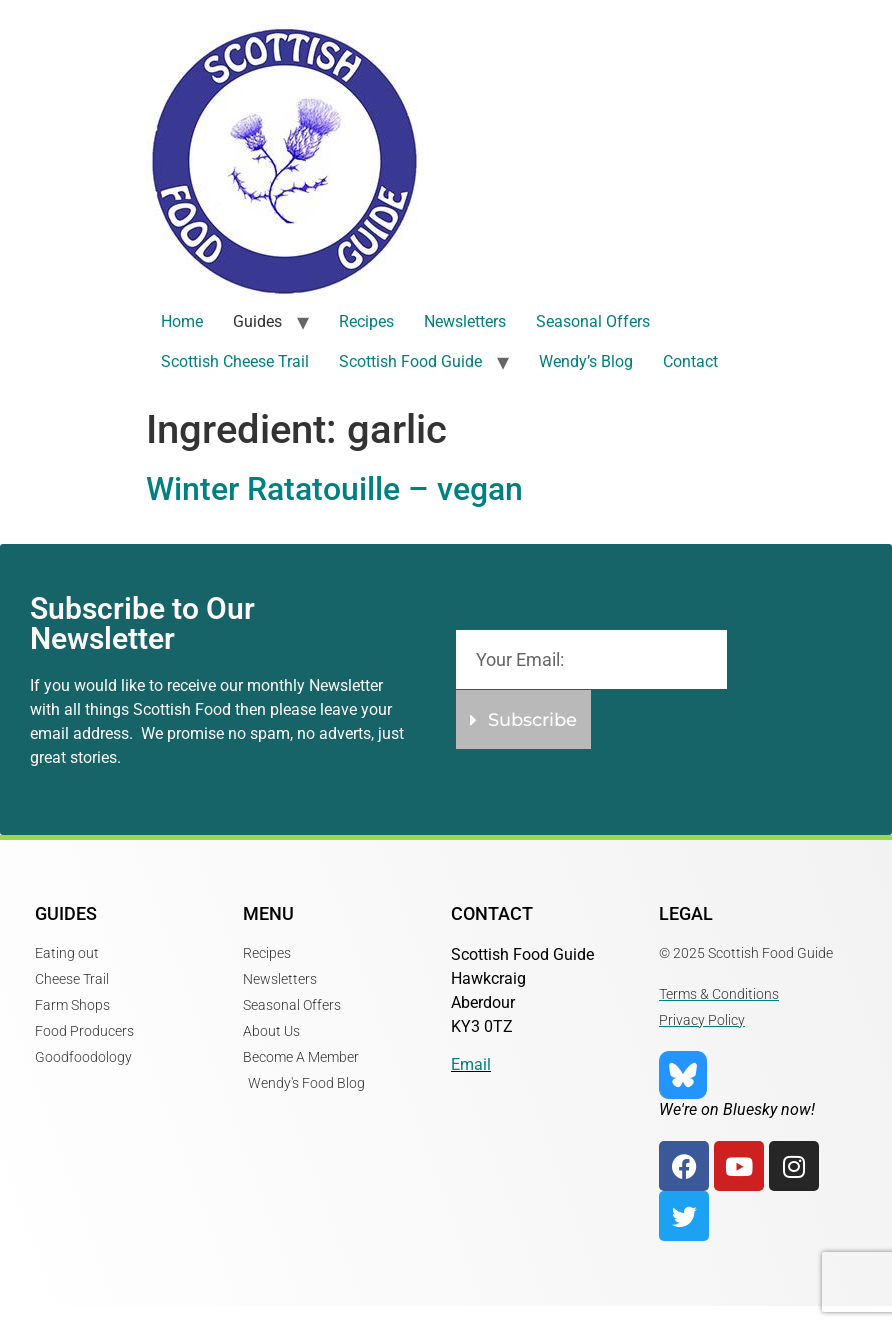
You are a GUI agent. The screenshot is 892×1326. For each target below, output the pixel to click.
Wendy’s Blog (586, 361)
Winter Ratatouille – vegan (334, 489)
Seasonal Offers (593, 321)
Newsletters (465, 321)
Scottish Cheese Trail (235, 361)
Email (471, 1064)
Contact (690, 361)
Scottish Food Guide (410, 361)
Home (182, 321)
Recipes (366, 321)
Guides (257, 321)
